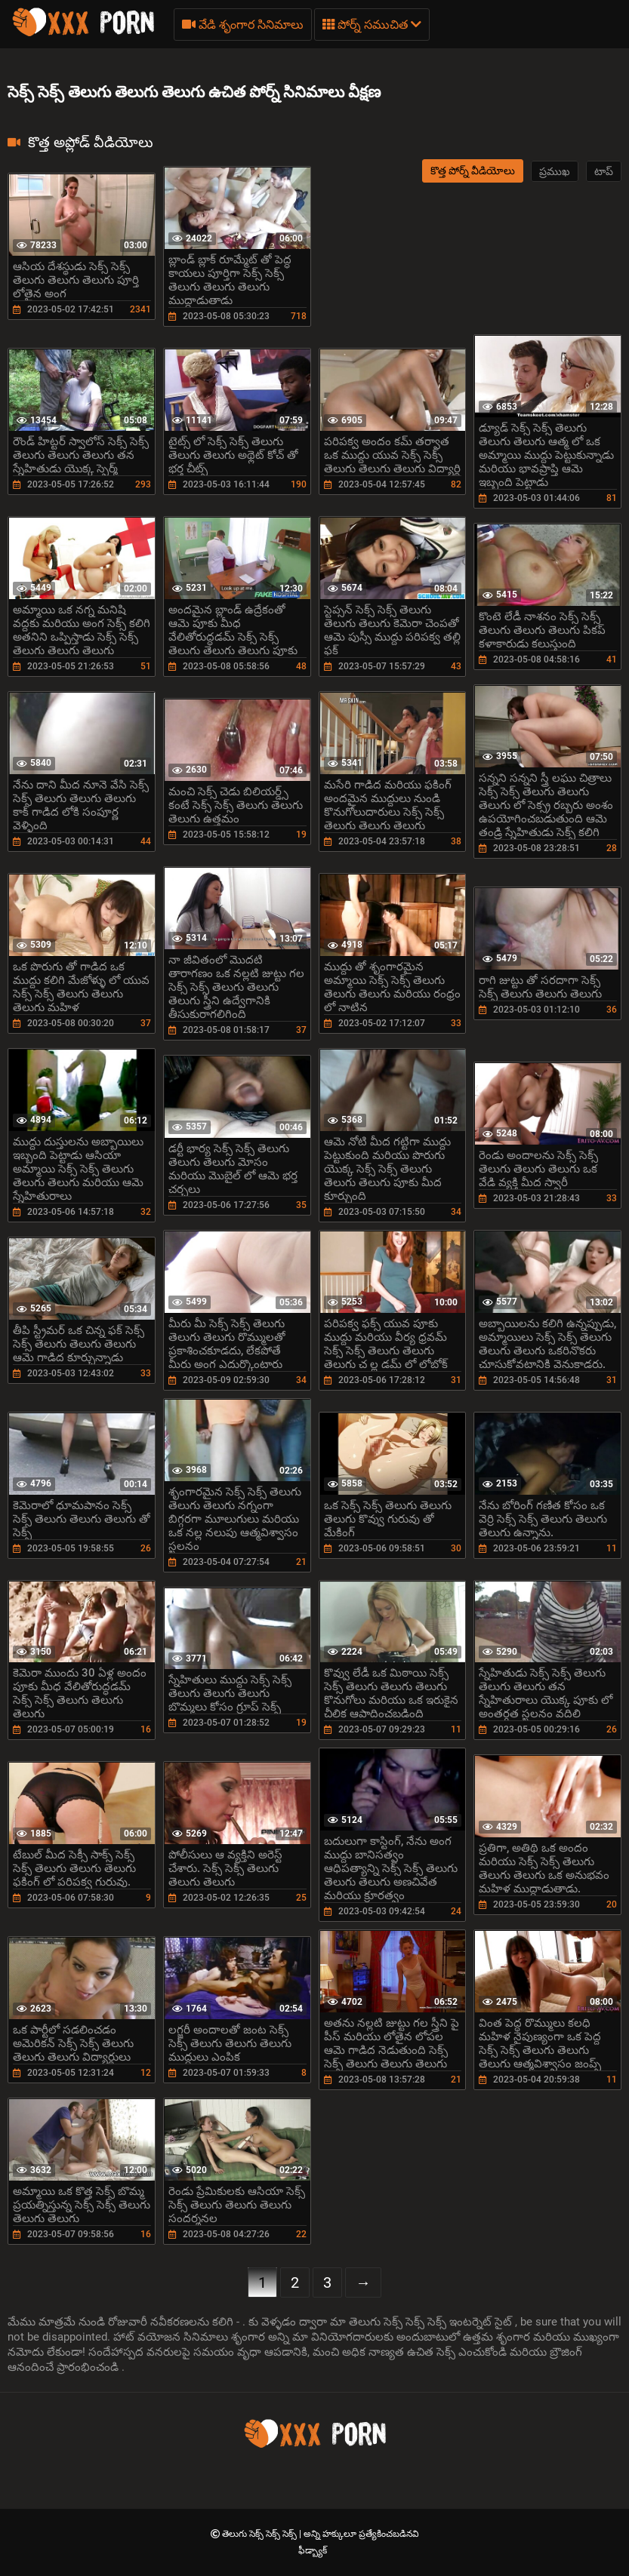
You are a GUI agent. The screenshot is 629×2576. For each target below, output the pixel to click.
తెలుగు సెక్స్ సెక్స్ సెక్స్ (260, 2533)
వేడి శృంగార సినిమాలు (243, 24)
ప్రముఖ (554, 171)
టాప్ (603, 171)
